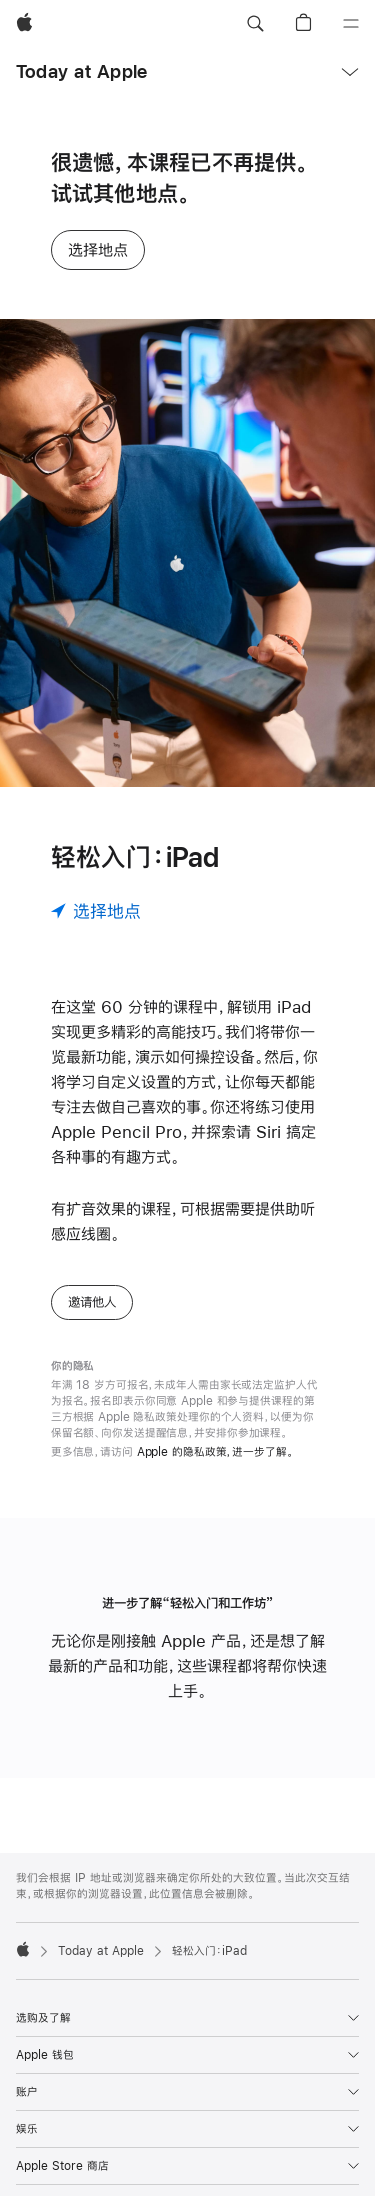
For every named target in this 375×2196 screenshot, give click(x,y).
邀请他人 (92, 1302)
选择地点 (98, 249)
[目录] (351, 24)
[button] (255, 24)
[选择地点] (96, 911)
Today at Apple (81, 71)
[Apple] (24, 24)
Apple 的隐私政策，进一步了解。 (215, 1452)
